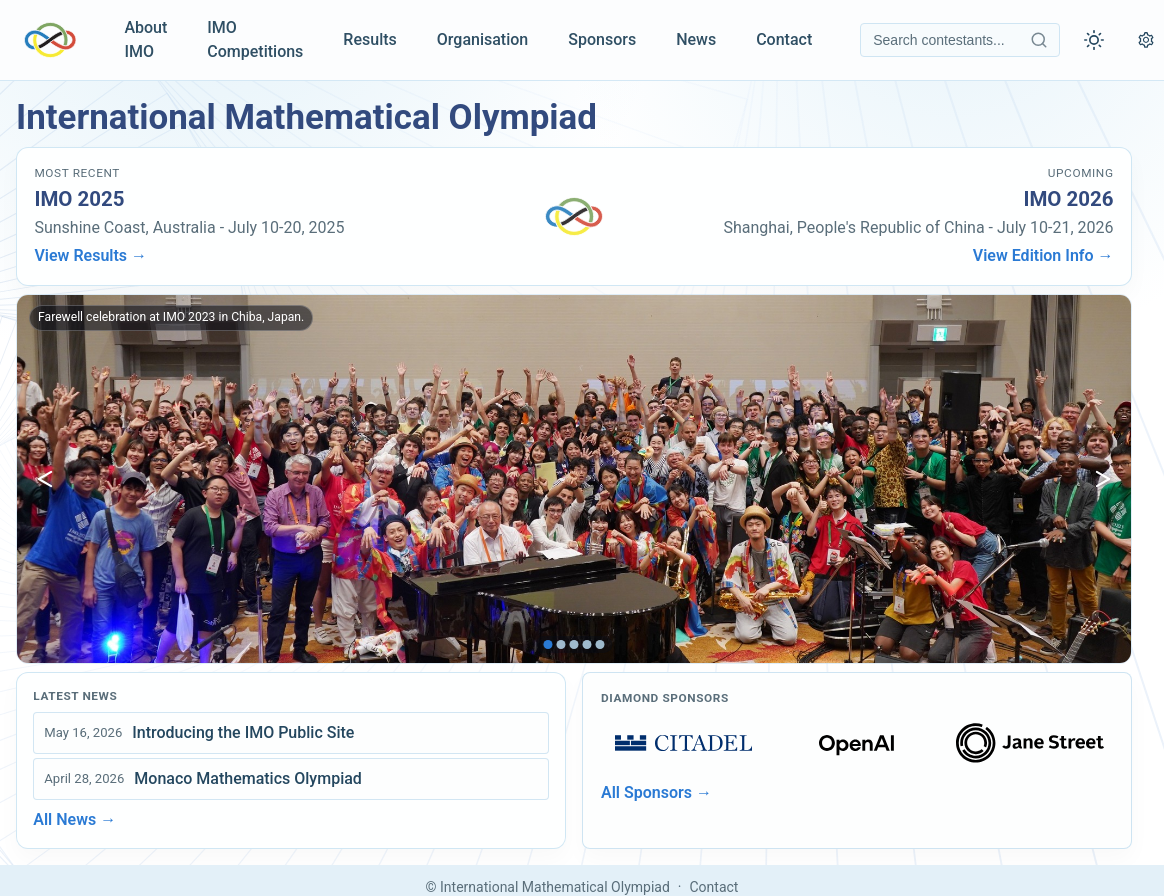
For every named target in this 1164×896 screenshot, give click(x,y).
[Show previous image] (45, 479)
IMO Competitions (255, 39)
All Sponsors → (656, 792)
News (696, 39)
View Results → (90, 255)
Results (369, 39)
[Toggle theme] (1094, 40)
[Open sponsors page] (683, 743)
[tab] (548, 644)
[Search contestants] (960, 40)
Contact (784, 39)
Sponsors (602, 39)
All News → (74, 819)
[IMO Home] (50, 40)
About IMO (145, 39)
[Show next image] (1103, 479)
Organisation (482, 39)
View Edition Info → (1043, 255)
